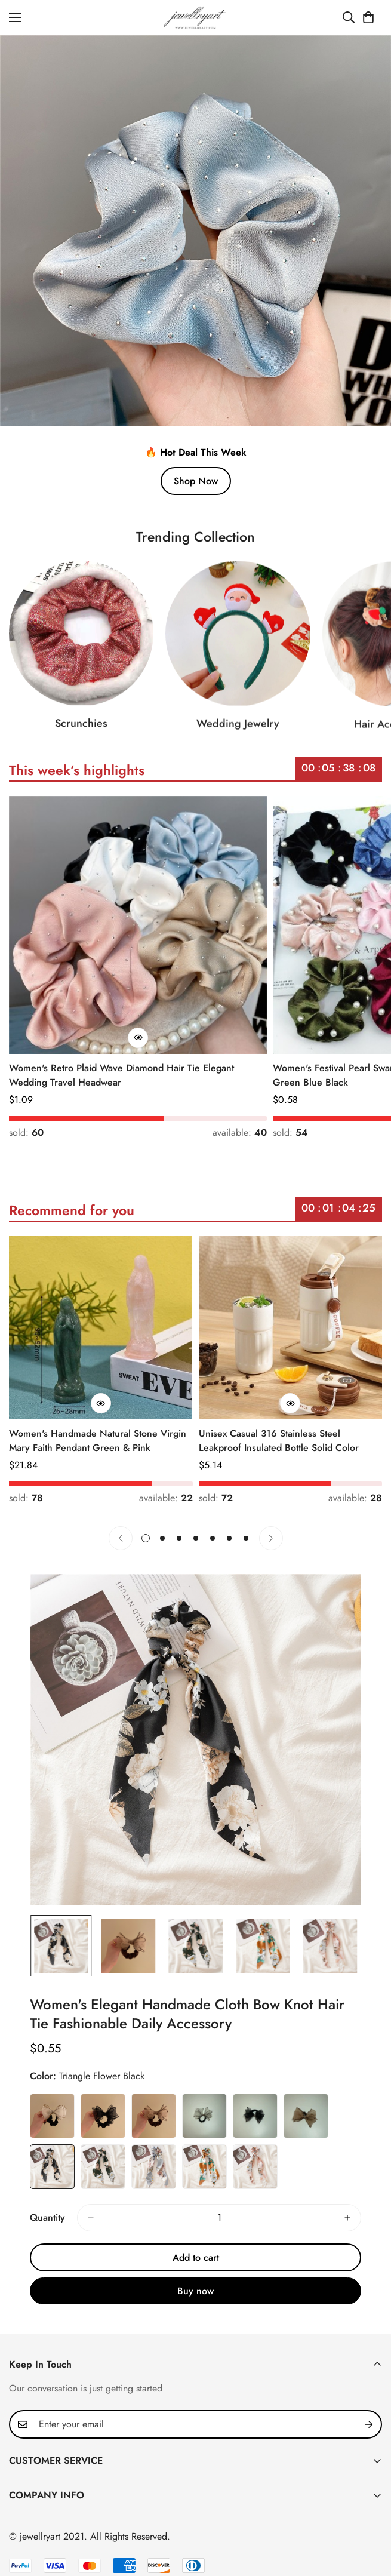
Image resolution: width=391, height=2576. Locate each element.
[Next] (271, 1538)
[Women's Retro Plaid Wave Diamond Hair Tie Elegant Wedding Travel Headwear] (138, 925)
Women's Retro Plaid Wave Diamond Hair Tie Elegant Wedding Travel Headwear (121, 1075)
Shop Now (196, 481)
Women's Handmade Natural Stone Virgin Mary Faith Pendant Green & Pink (97, 1441)
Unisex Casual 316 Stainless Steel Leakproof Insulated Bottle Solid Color (279, 1441)
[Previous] (121, 1538)
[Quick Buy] (138, 1038)
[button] (368, 17)
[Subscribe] (369, 2424)
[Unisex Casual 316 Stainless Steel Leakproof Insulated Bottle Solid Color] (291, 1327)
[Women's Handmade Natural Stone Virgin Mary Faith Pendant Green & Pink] (101, 1327)
